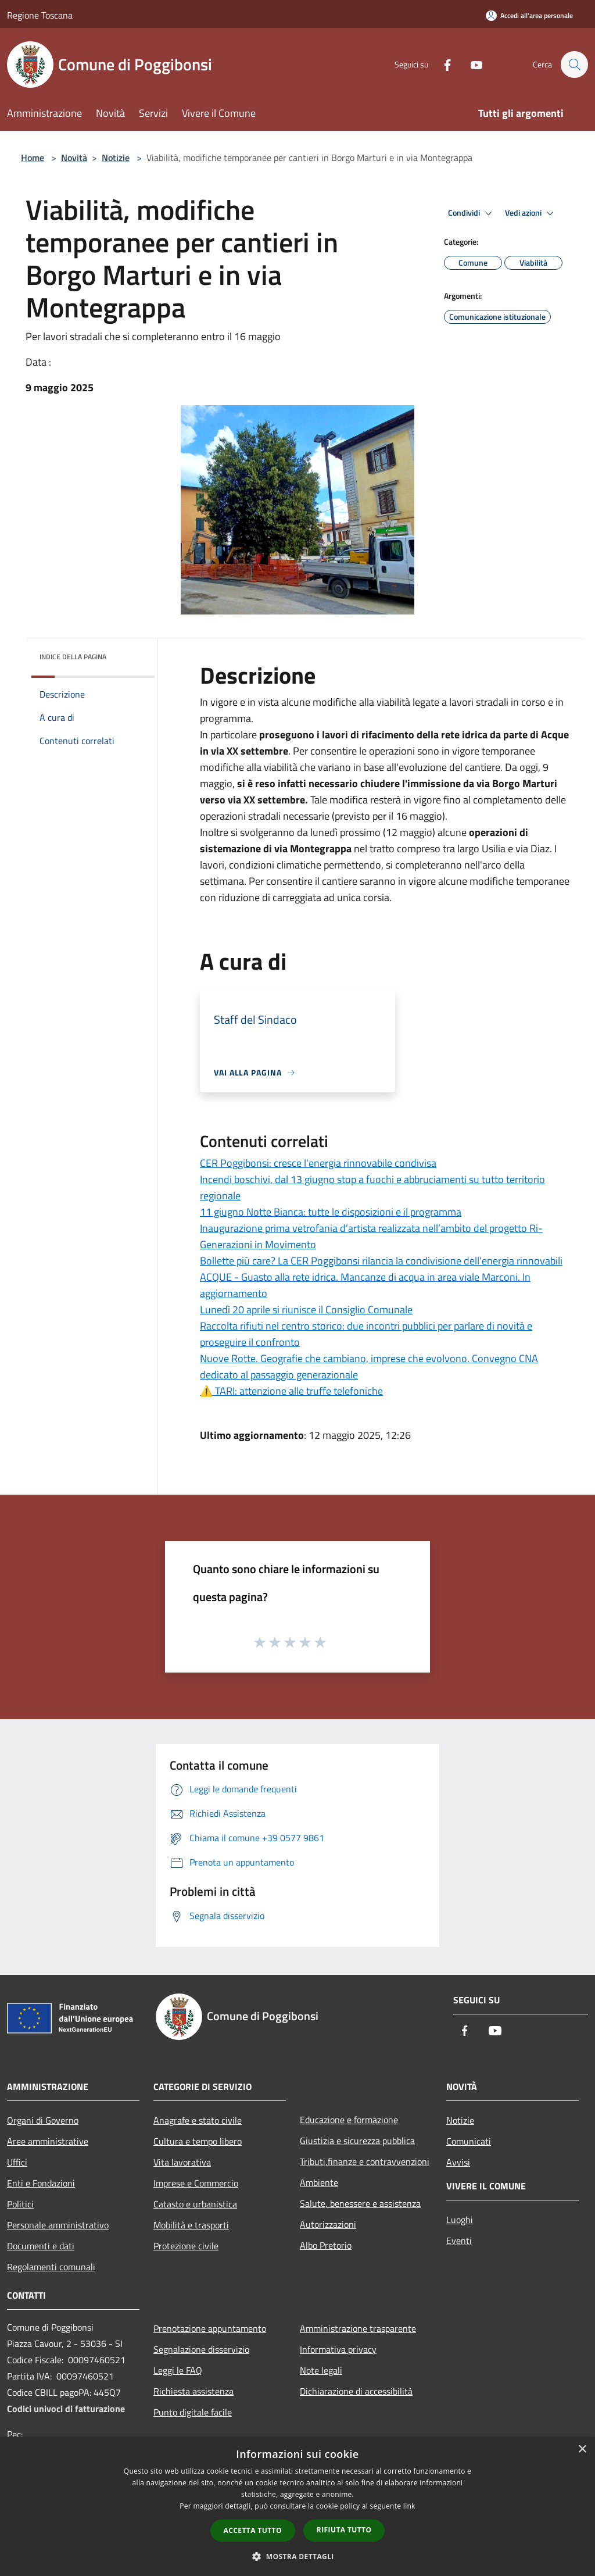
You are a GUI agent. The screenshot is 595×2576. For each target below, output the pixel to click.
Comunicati (468, 2141)
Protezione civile (185, 2246)
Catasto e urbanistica (195, 2204)
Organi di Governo (42, 2120)
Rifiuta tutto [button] (344, 2530)
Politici (20, 2204)
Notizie (116, 158)
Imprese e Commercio (195, 2183)
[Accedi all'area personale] (529, 15)
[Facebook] (441, 64)
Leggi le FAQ (177, 2370)
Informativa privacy (338, 2349)
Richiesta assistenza (193, 2391)
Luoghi (459, 2220)
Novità (74, 158)
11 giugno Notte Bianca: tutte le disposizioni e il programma (330, 1212)
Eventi (459, 2241)
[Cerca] (574, 64)
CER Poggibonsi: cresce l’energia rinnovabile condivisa (318, 1163)
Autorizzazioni (328, 2224)
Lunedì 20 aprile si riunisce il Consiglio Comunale (306, 1309)
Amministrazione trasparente (358, 2328)
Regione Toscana (40, 15)
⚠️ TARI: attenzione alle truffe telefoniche (291, 1391)
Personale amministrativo (58, 2225)
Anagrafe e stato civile (197, 2120)
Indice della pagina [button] (73, 656)
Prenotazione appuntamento (209, 2328)
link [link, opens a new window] (409, 2506)
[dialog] (297, 2506)
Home (32, 158)
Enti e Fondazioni (41, 2183)
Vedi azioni (531, 213)
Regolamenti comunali (51, 2267)
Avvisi (458, 2162)
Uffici (17, 2162)
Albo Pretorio (326, 2245)
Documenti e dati (40, 2246)
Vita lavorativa (182, 2162)
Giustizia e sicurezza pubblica (357, 2141)
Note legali (321, 2370)
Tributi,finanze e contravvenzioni (364, 2161)
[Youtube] (470, 64)
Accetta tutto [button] (253, 2530)
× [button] (582, 2449)
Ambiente (319, 2182)
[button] (297, 2556)
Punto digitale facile (192, 2412)
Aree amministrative (47, 2141)
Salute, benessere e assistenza (360, 2203)
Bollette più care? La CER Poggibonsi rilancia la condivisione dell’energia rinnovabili (381, 1261)
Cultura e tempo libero (197, 2141)
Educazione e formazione (349, 2120)
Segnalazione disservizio (201, 2349)
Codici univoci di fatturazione (66, 2409)
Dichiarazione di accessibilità (356, 2391)
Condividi (472, 213)
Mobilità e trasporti (191, 2225)
